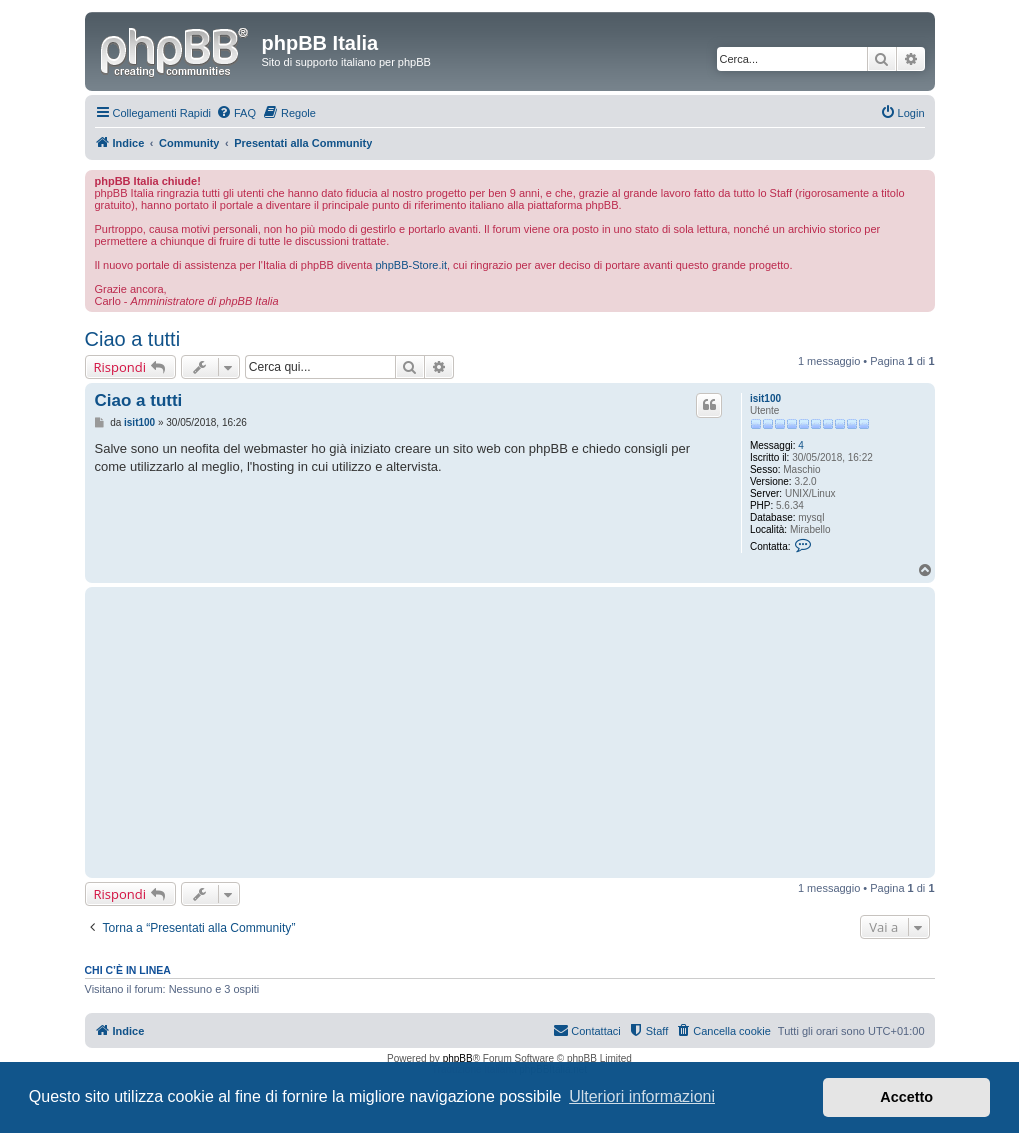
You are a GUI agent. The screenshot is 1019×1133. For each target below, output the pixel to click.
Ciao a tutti (133, 339)
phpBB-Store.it (411, 265)
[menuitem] (236, 113)
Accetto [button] (906, 1097)
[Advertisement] (410, 732)
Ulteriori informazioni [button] (642, 1096)
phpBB (458, 1058)
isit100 (765, 398)
